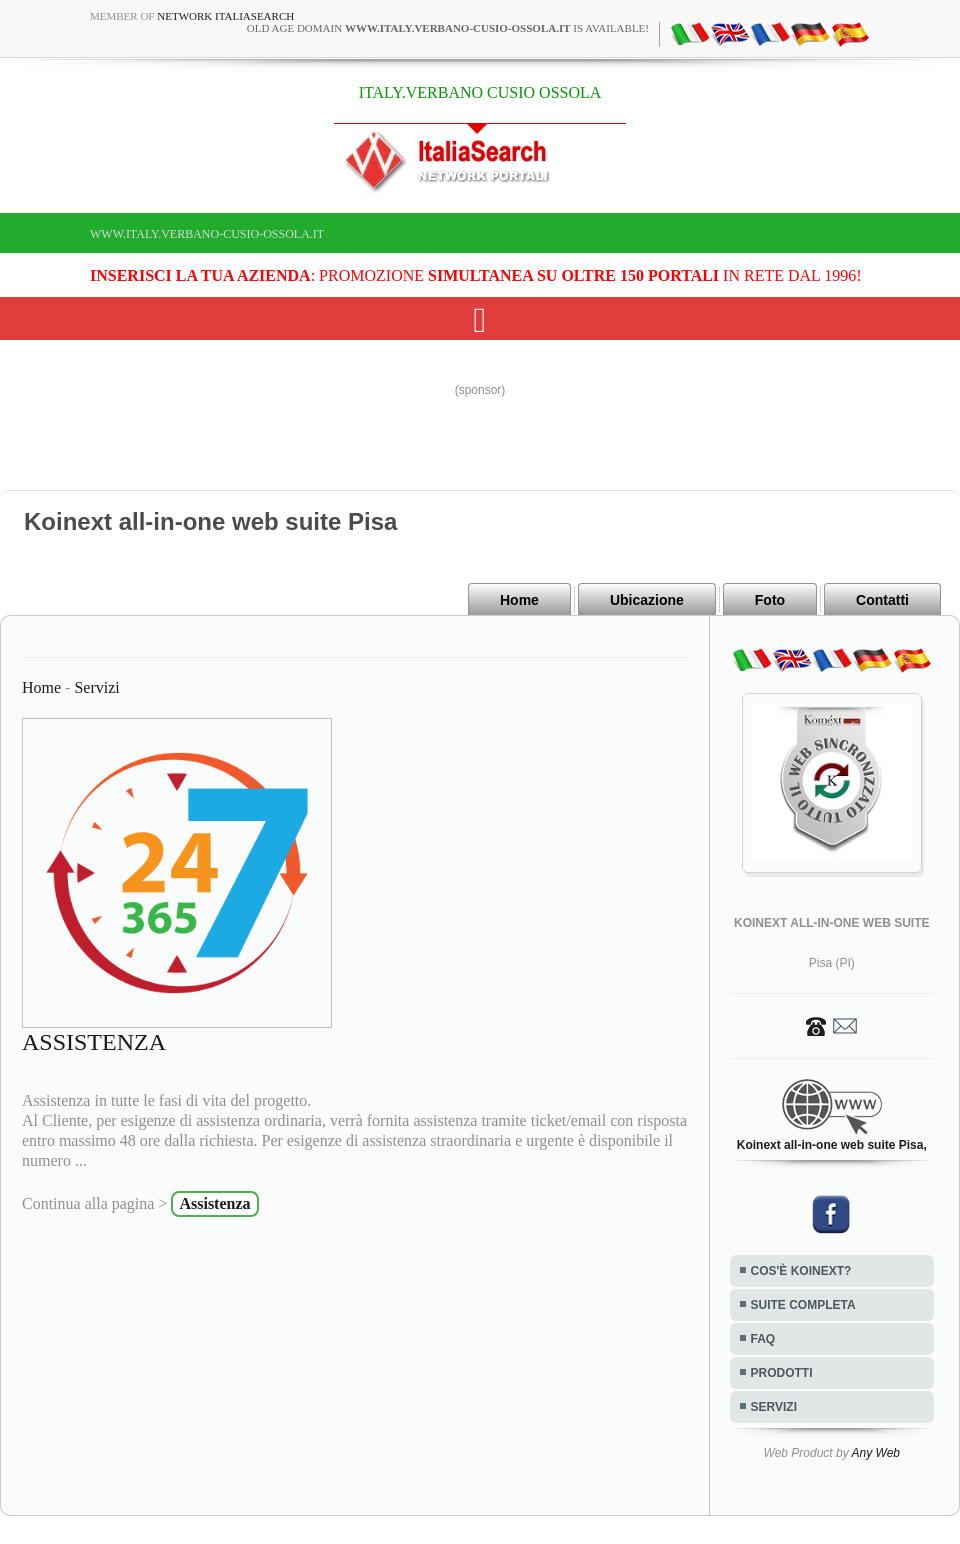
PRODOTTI (782, 1373)
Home (519, 600)
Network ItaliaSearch (225, 16)
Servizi (96, 687)
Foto (770, 600)
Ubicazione (647, 600)
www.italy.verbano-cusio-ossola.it (207, 234)
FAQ (763, 1339)
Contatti (882, 600)
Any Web (876, 1453)
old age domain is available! (448, 28)
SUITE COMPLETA (803, 1305)
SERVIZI (774, 1407)
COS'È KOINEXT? (801, 1271)
